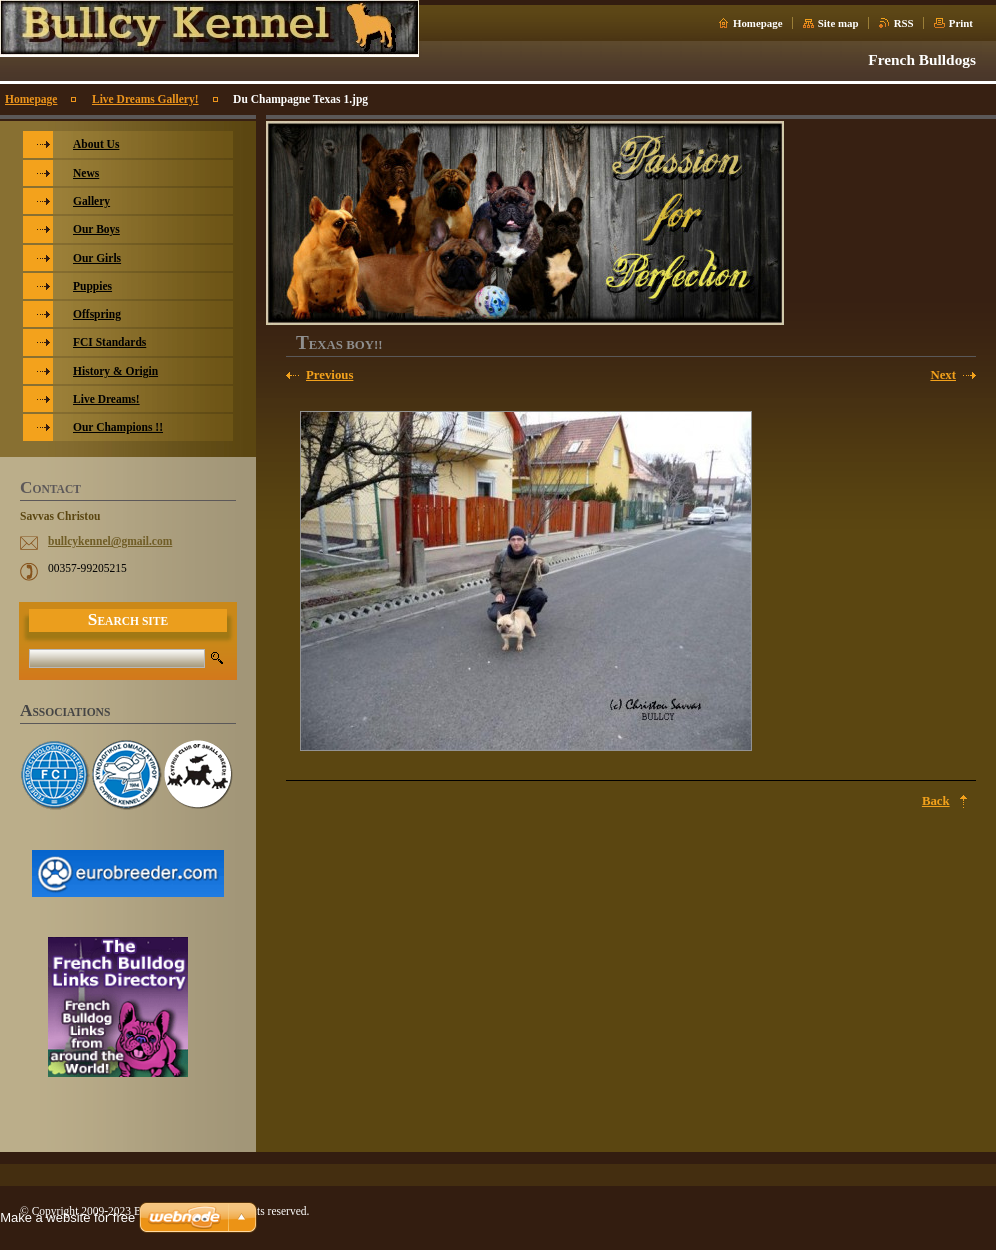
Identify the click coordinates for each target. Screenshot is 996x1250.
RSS (904, 23)
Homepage (758, 23)
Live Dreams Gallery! (145, 99)
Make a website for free (67, 1217)
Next (943, 375)
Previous (329, 375)
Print (961, 23)
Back (936, 801)
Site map (838, 23)
